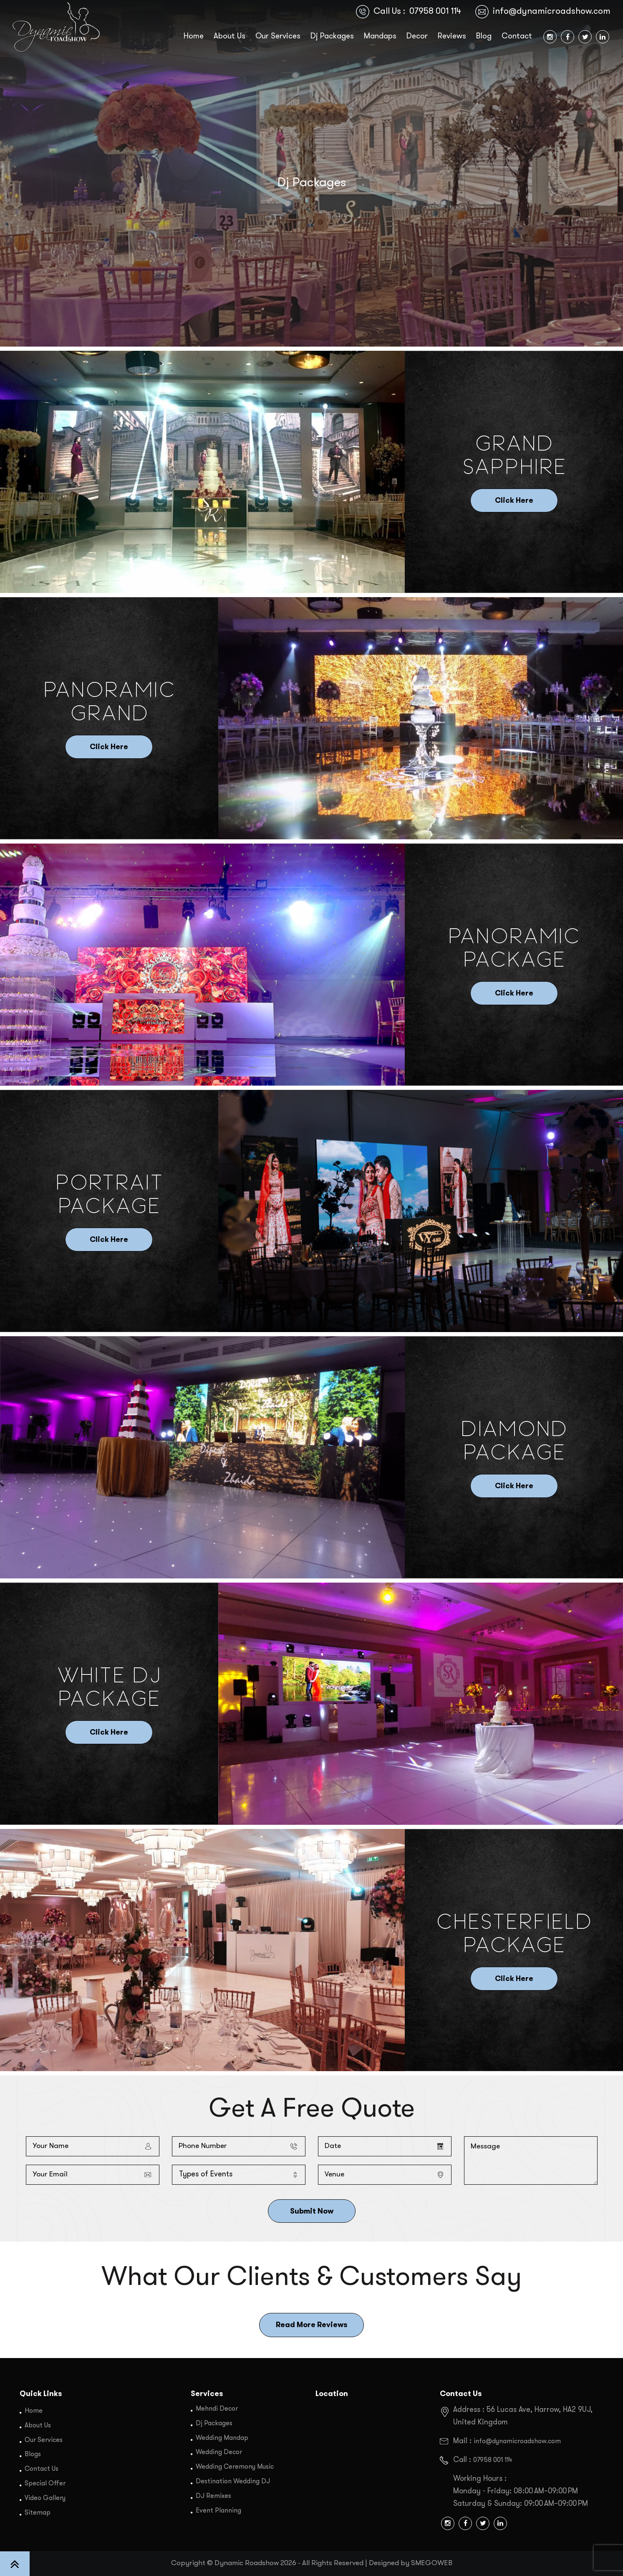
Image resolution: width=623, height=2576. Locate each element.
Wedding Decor (219, 2451)
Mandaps (380, 37)
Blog (484, 37)
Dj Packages (332, 37)
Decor (417, 37)
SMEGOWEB (431, 2563)
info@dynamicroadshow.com (551, 11)
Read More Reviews (311, 2325)
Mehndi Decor (217, 2409)
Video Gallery (45, 2496)
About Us (229, 37)
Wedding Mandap (222, 2437)
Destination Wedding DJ (233, 2480)
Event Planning (218, 2508)
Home (194, 37)
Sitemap (37, 2510)
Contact (517, 37)
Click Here (514, 501)
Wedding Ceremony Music (235, 2465)
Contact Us (42, 2468)
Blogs (33, 2453)
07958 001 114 (435, 11)
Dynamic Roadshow (246, 2563)
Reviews (452, 37)
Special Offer (45, 2482)
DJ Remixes (214, 2494)
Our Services (277, 37)
